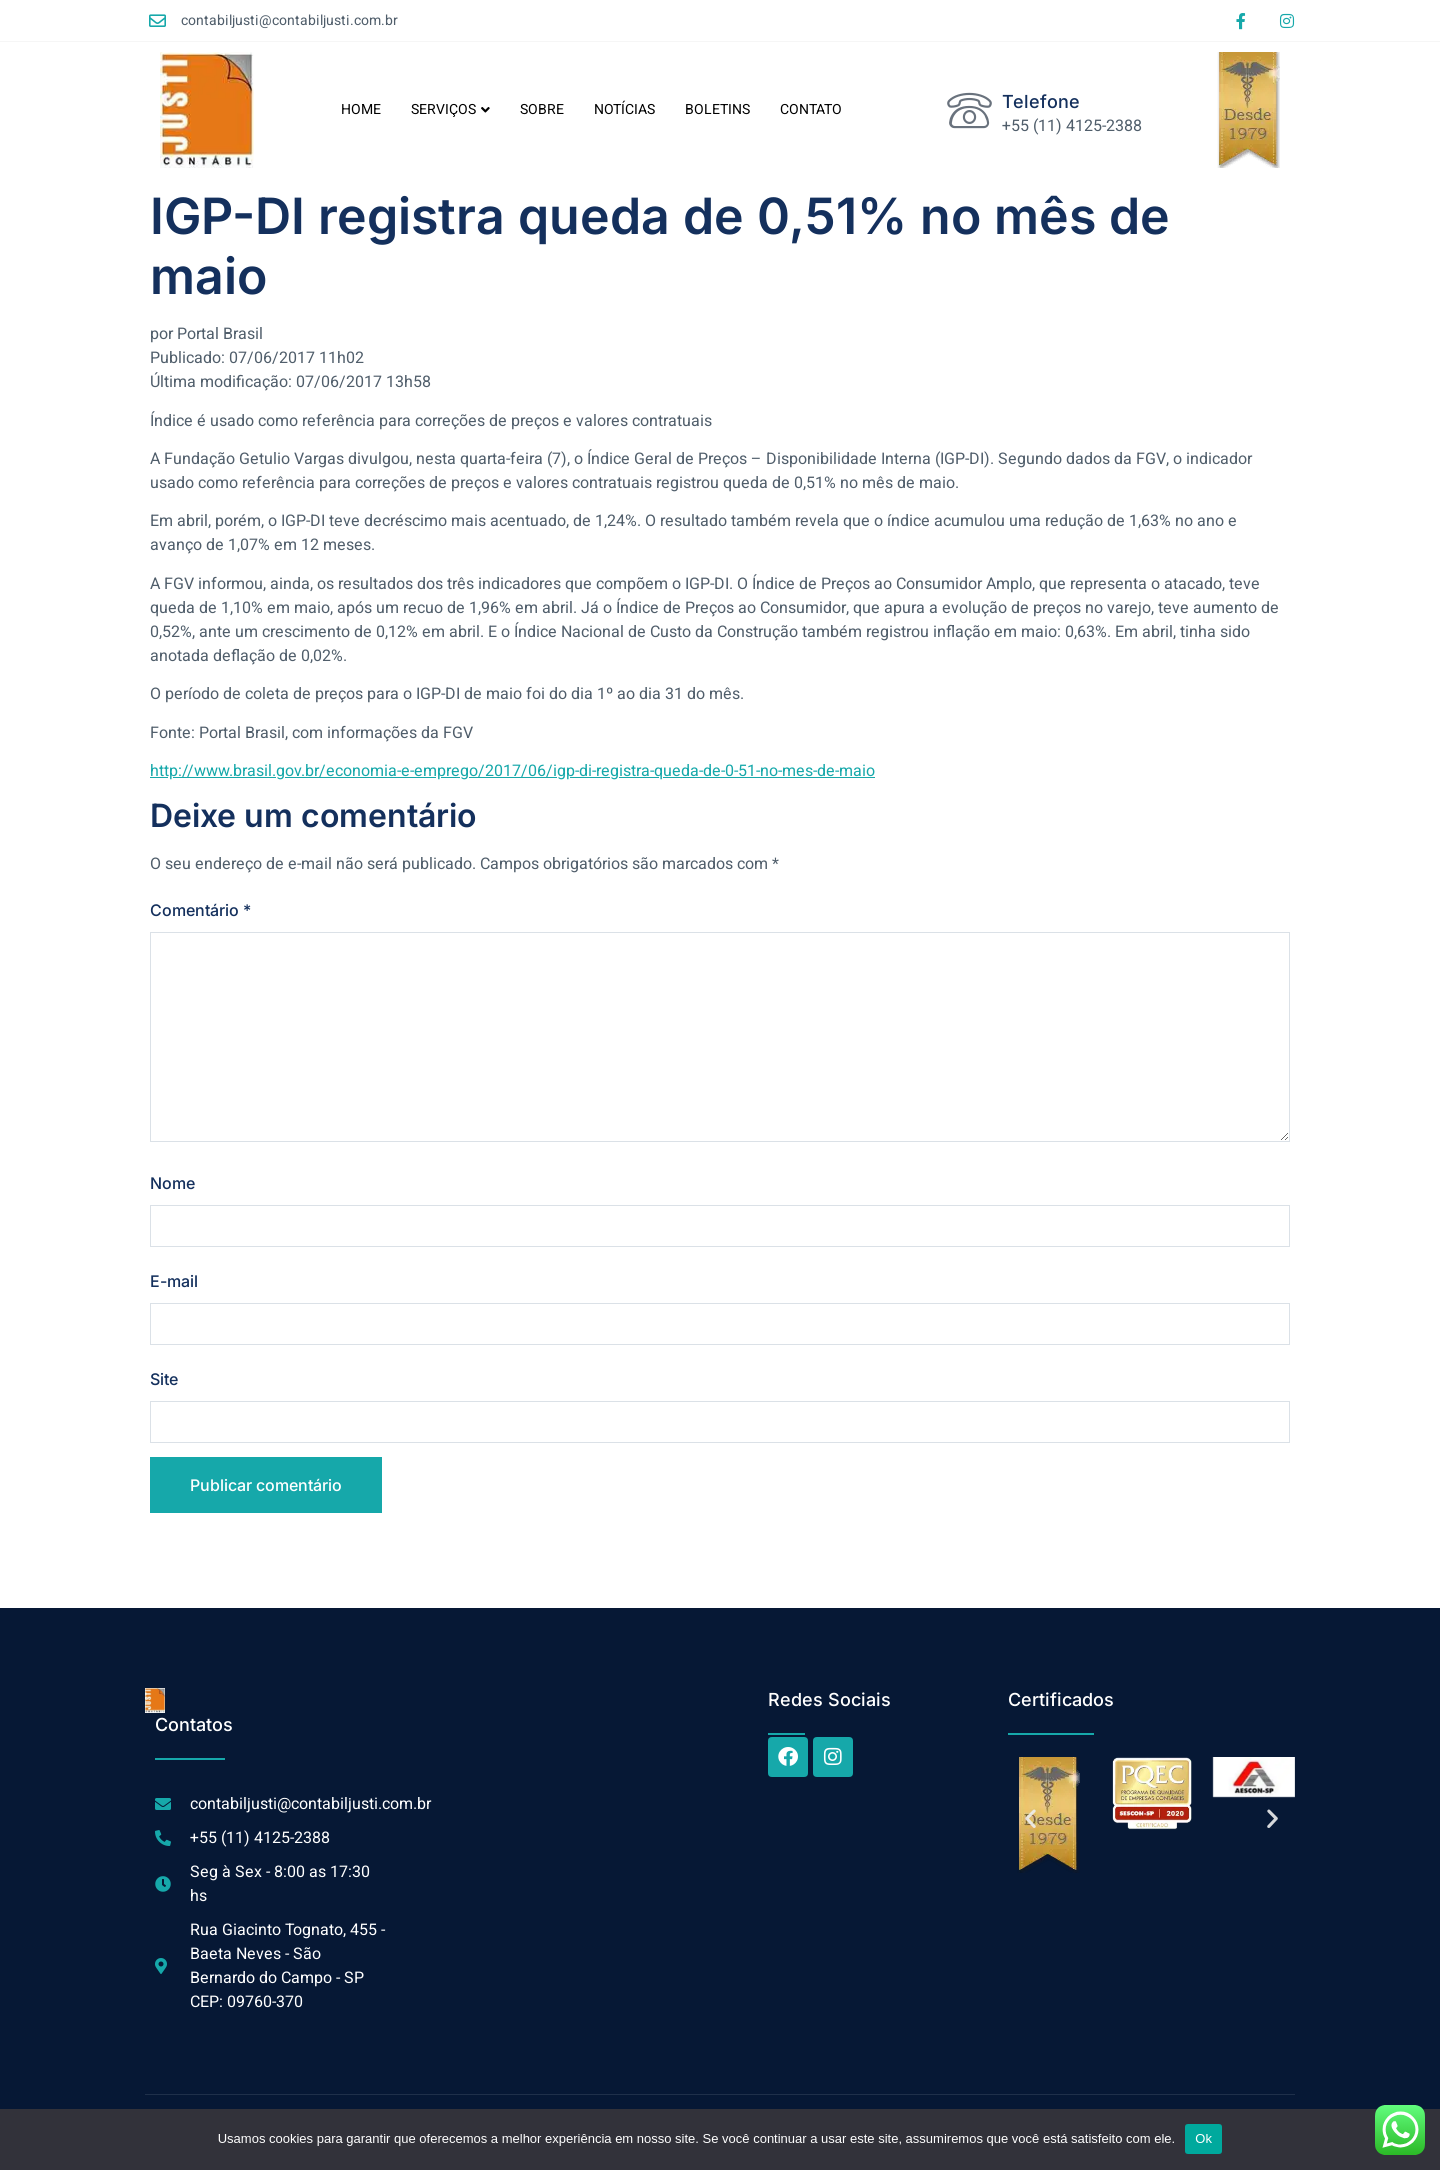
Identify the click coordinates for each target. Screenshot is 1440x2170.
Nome (172, 1183)
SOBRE (542, 109)
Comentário (200, 910)
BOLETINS (717, 109)
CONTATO (811, 109)
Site (164, 1379)
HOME (361, 109)
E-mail (174, 1281)
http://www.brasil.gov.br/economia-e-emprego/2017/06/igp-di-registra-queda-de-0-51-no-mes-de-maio (512, 771)
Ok (1203, 2138)
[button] (1030, 1818)
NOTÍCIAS (624, 109)
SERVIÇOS (450, 109)
